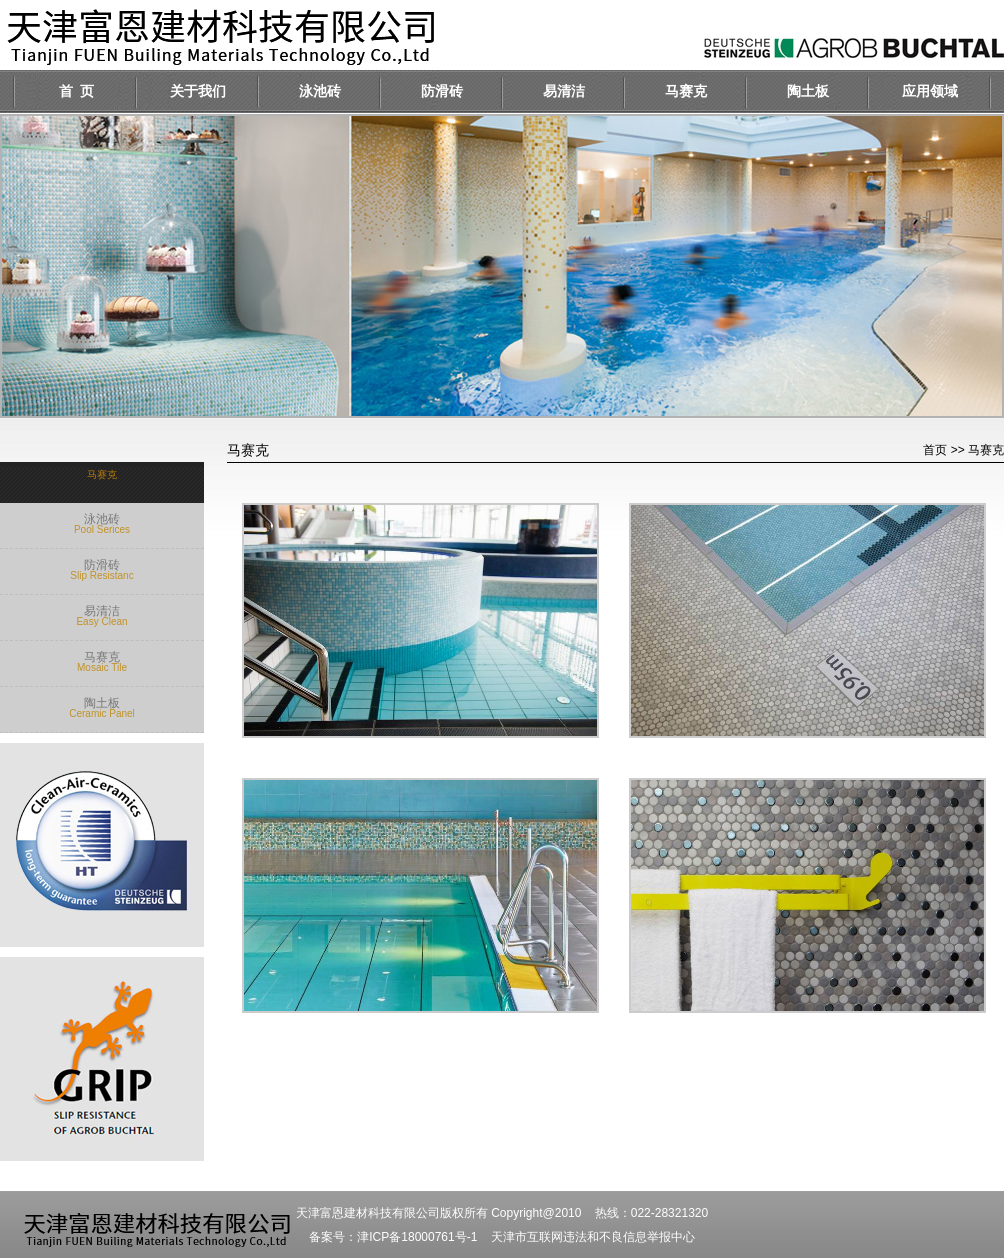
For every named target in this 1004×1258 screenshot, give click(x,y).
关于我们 (198, 91)
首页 (935, 450)
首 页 (76, 91)
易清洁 (564, 91)
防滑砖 (442, 91)
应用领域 (930, 91)
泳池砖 (320, 91)
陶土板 (808, 91)
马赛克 (686, 91)
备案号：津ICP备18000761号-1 (393, 1237)
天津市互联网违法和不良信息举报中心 (593, 1237)
